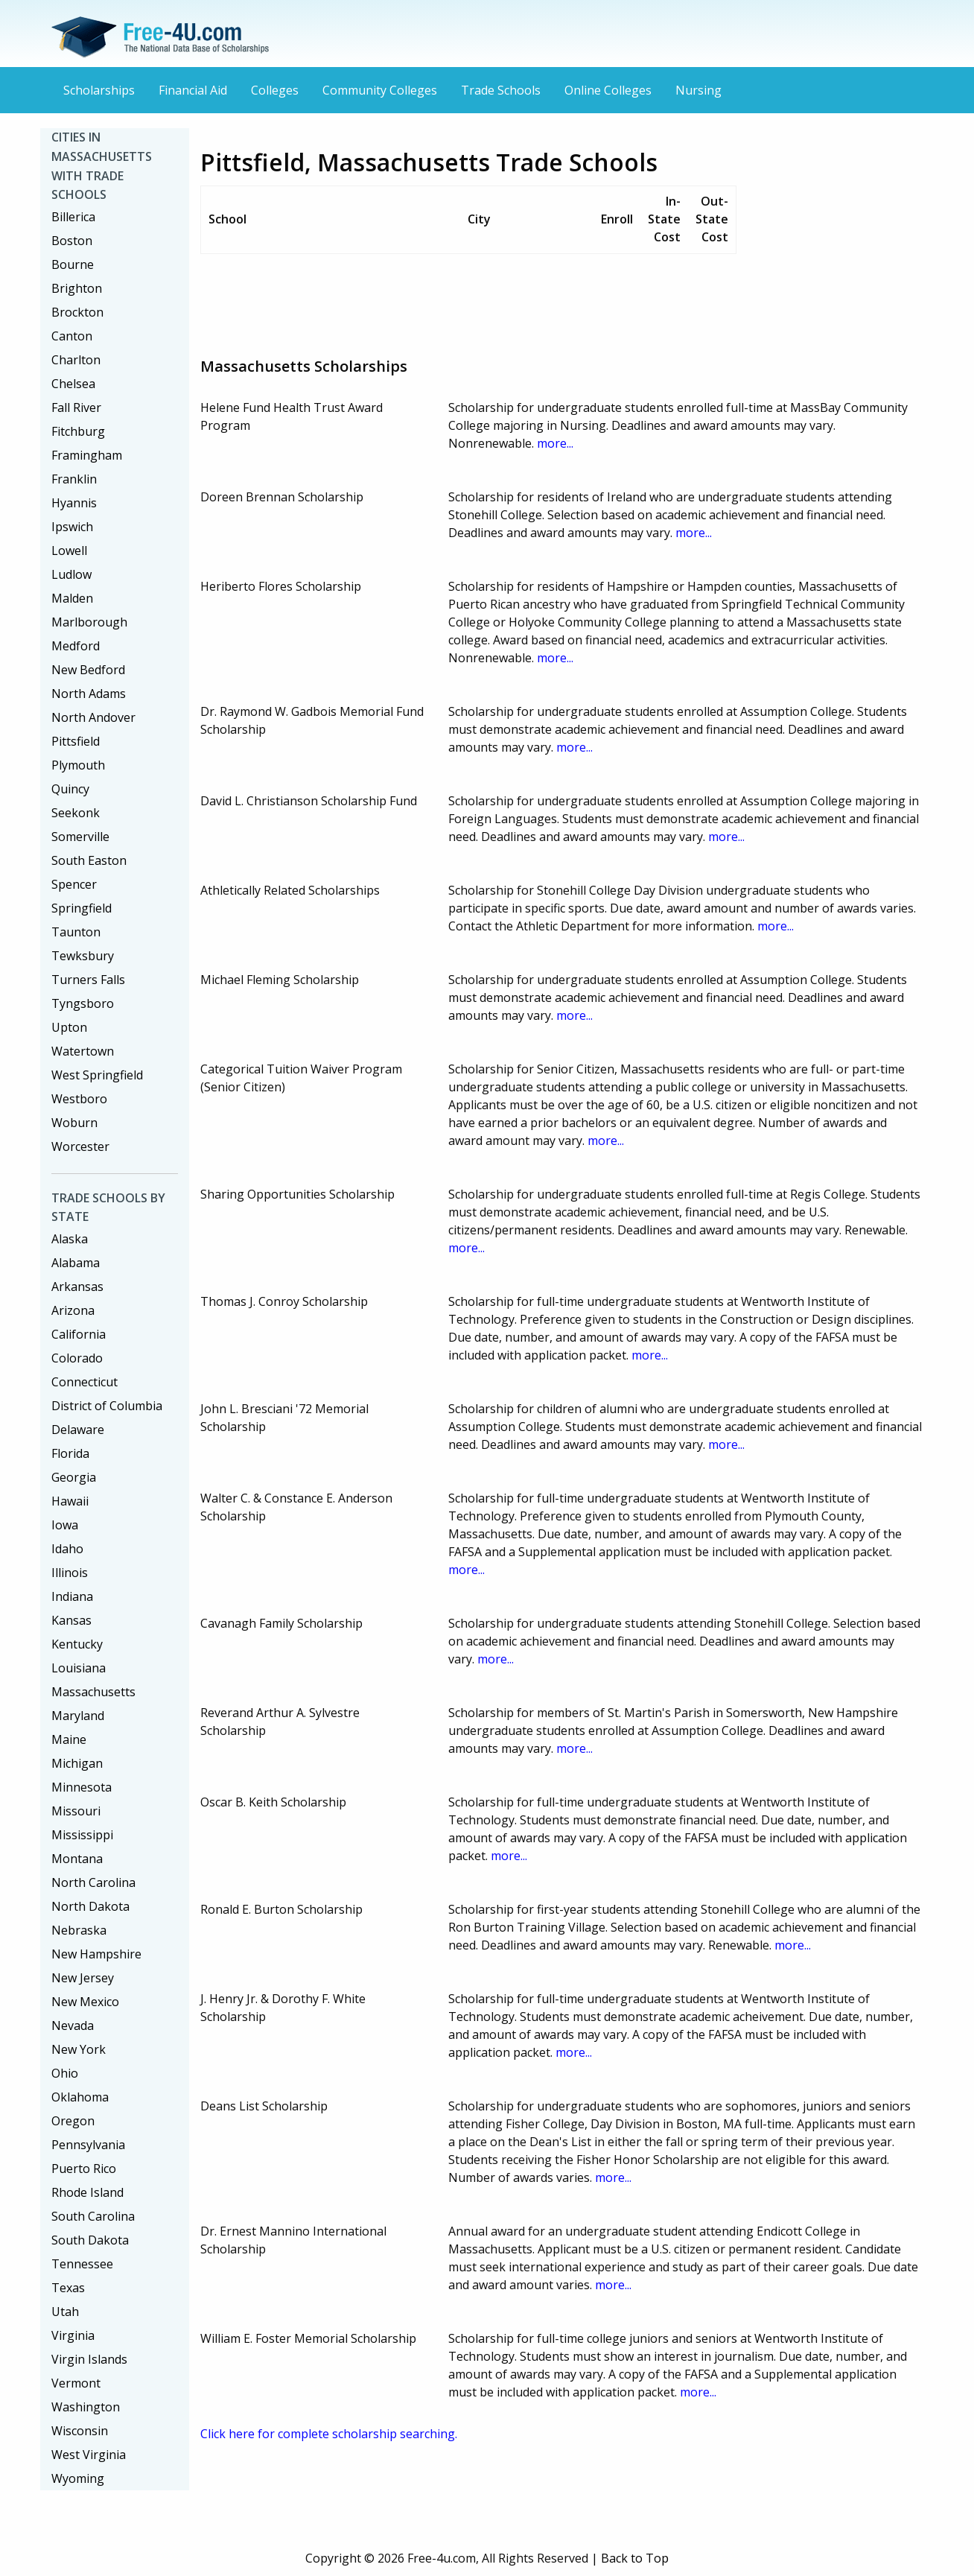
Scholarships (99, 90)
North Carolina (93, 1882)
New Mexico (85, 2001)
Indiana (72, 1596)
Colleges (275, 90)
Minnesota (81, 1787)
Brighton (76, 288)
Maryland (77, 1715)
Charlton (76, 360)
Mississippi (82, 1835)
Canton (71, 336)
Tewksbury (82, 956)
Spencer (74, 884)
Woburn (74, 1122)
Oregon (73, 2121)
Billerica (73, 217)
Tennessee (82, 2264)
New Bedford (88, 670)
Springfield (81, 908)
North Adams (88, 693)
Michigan (77, 1763)
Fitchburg (78, 431)
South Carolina (93, 2216)
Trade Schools (501, 90)
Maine (68, 1739)
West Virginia (88, 2454)
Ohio (64, 2073)
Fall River (76, 407)
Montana (77, 1858)
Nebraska (78, 1930)
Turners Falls (88, 979)
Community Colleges (379, 90)
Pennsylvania (88, 2144)
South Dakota (90, 2240)
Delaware (77, 1429)
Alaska (69, 1239)
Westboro (79, 1099)
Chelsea (73, 383)
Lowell (69, 550)
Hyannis (74, 503)
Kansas (71, 1620)
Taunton (76, 932)
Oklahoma (80, 2097)
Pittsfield (75, 741)
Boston (71, 240)
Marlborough (89, 622)
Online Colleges (608, 90)
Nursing (698, 90)
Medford (75, 646)
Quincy (70, 789)
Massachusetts (93, 1692)
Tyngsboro (82, 1003)
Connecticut (84, 1382)
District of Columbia (106, 1406)
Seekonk (75, 813)
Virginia (73, 2335)
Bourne (72, 264)
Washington (85, 2407)
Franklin (74, 479)
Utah (65, 2311)
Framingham (86, 455)
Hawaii (70, 1501)
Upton (69, 1027)
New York (78, 2049)
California (78, 1334)
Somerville (80, 836)
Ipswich (72, 526)
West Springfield (97, 1075)
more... (555, 443)
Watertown (82, 1051)
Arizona (73, 1310)
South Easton (89, 860)
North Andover (93, 717)
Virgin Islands (89, 2359)
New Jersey (82, 1978)
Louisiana (78, 1668)
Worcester (80, 1146)
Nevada (72, 2025)
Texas (68, 2288)
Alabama (75, 1262)
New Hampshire (96, 1954)
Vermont (76, 2383)
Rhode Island (87, 2192)
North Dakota (90, 1906)
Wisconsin (79, 2431)
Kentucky (77, 1644)
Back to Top (635, 2558)
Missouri (76, 1811)
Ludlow (71, 574)
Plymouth (78, 765)
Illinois (69, 1572)
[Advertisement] (471, 299)
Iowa (64, 1525)
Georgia (73, 1477)
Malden (72, 598)
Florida (70, 1453)
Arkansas (77, 1286)
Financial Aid (193, 90)
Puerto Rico (83, 2168)
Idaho (67, 1549)
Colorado (77, 1358)
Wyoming (77, 2478)
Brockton (77, 312)
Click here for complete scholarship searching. (328, 2434)
